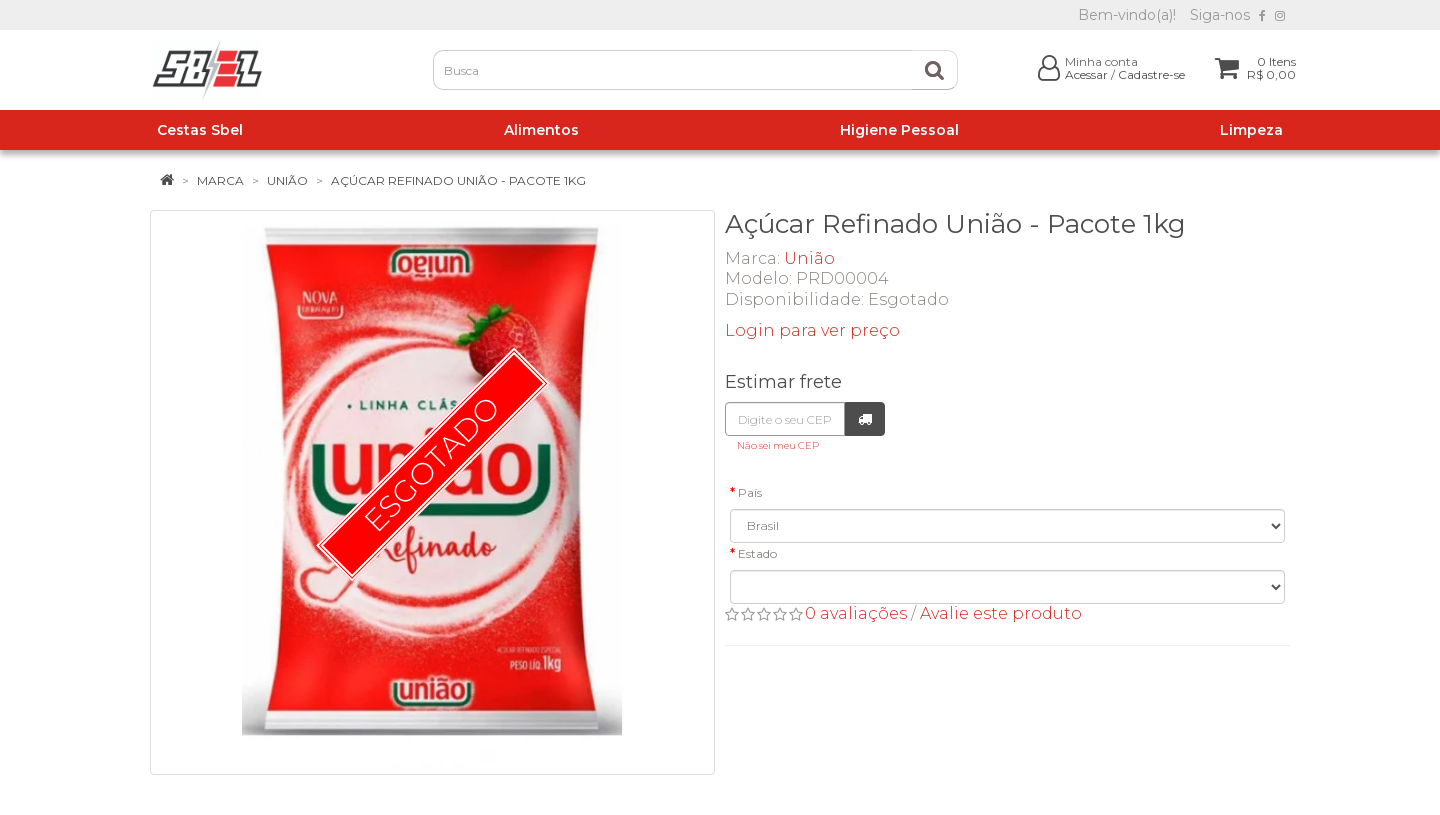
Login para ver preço (812, 330)
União (287, 180)
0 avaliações (856, 613)
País (750, 492)
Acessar (1086, 74)
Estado (757, 553)
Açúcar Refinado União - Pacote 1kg (458, 180)
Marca (220, 180)
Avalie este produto (1001, 613)
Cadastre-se (1151, 74)
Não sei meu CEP (778, 445)
